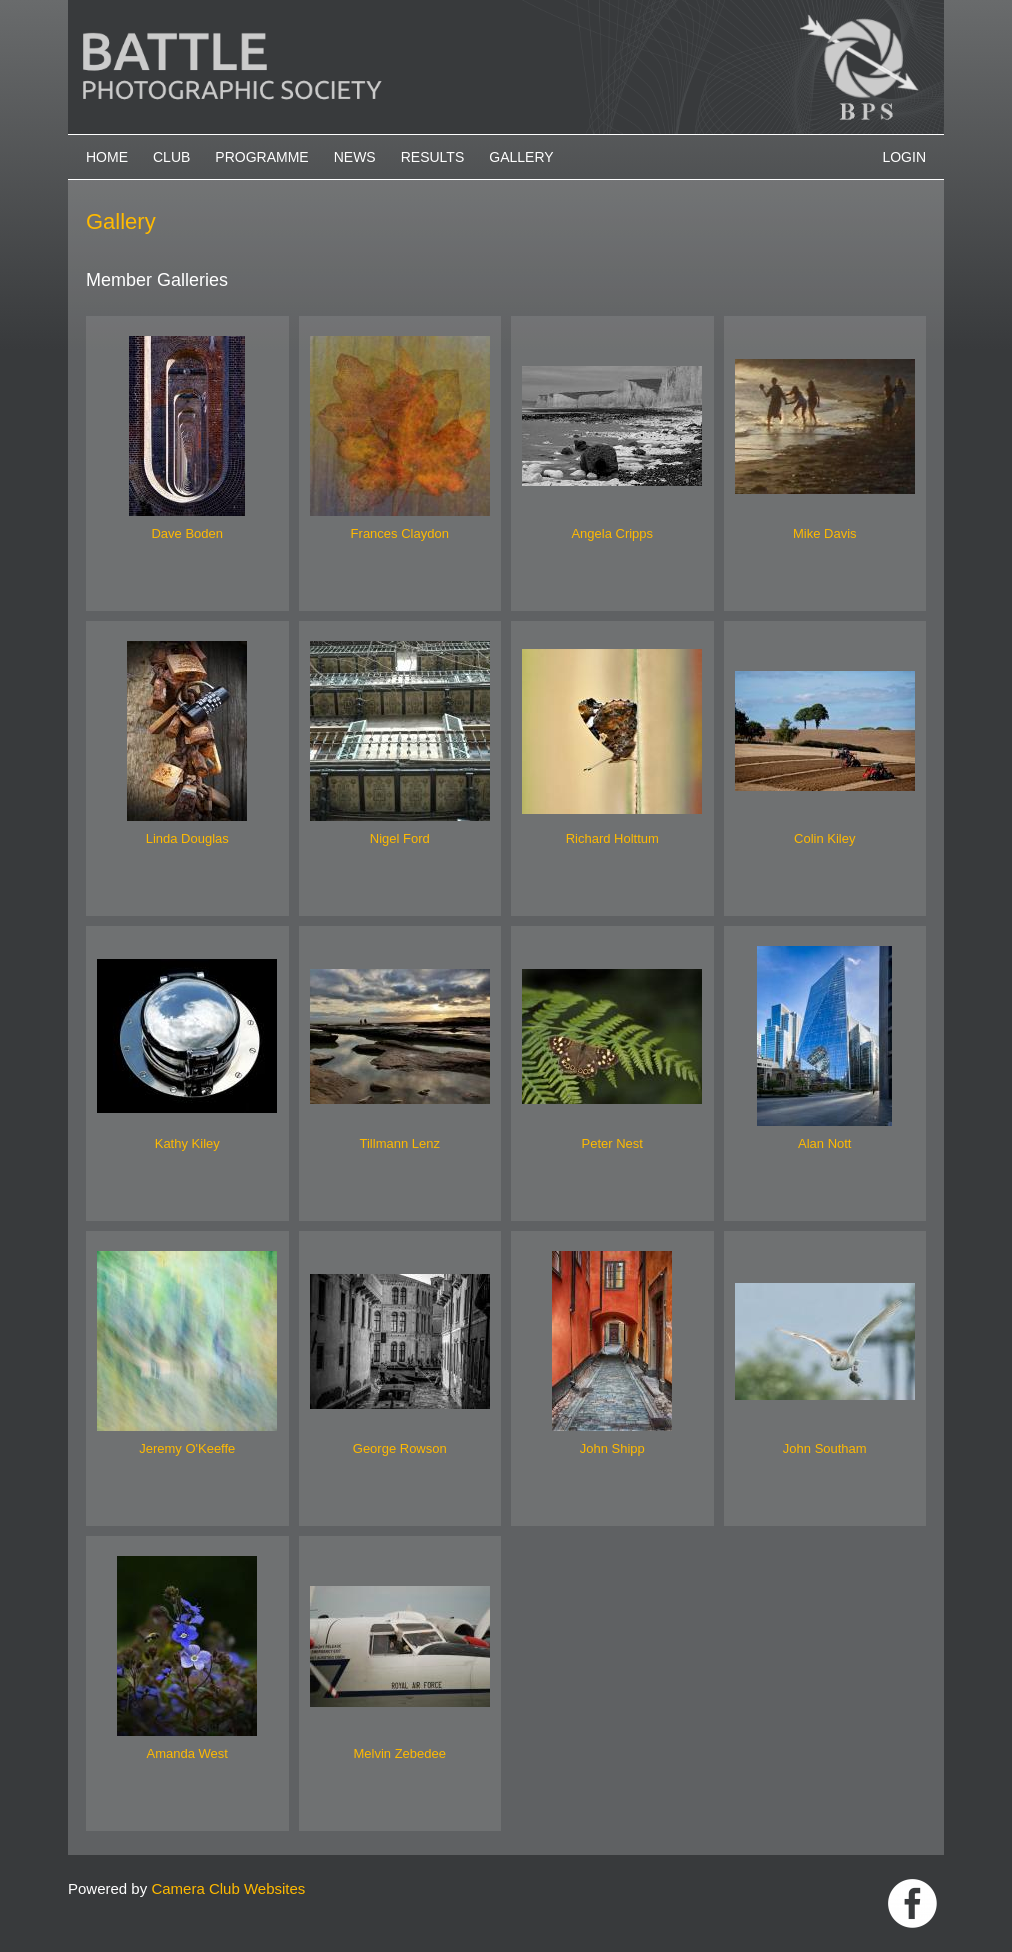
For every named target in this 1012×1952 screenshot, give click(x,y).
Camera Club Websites (228, 1888)
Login (904, 157)
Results (433, 157)
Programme (261, 157)
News (355, 157)
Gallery (521, 157)
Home (107, 157)
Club (171, 157)
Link (912, 1903)
